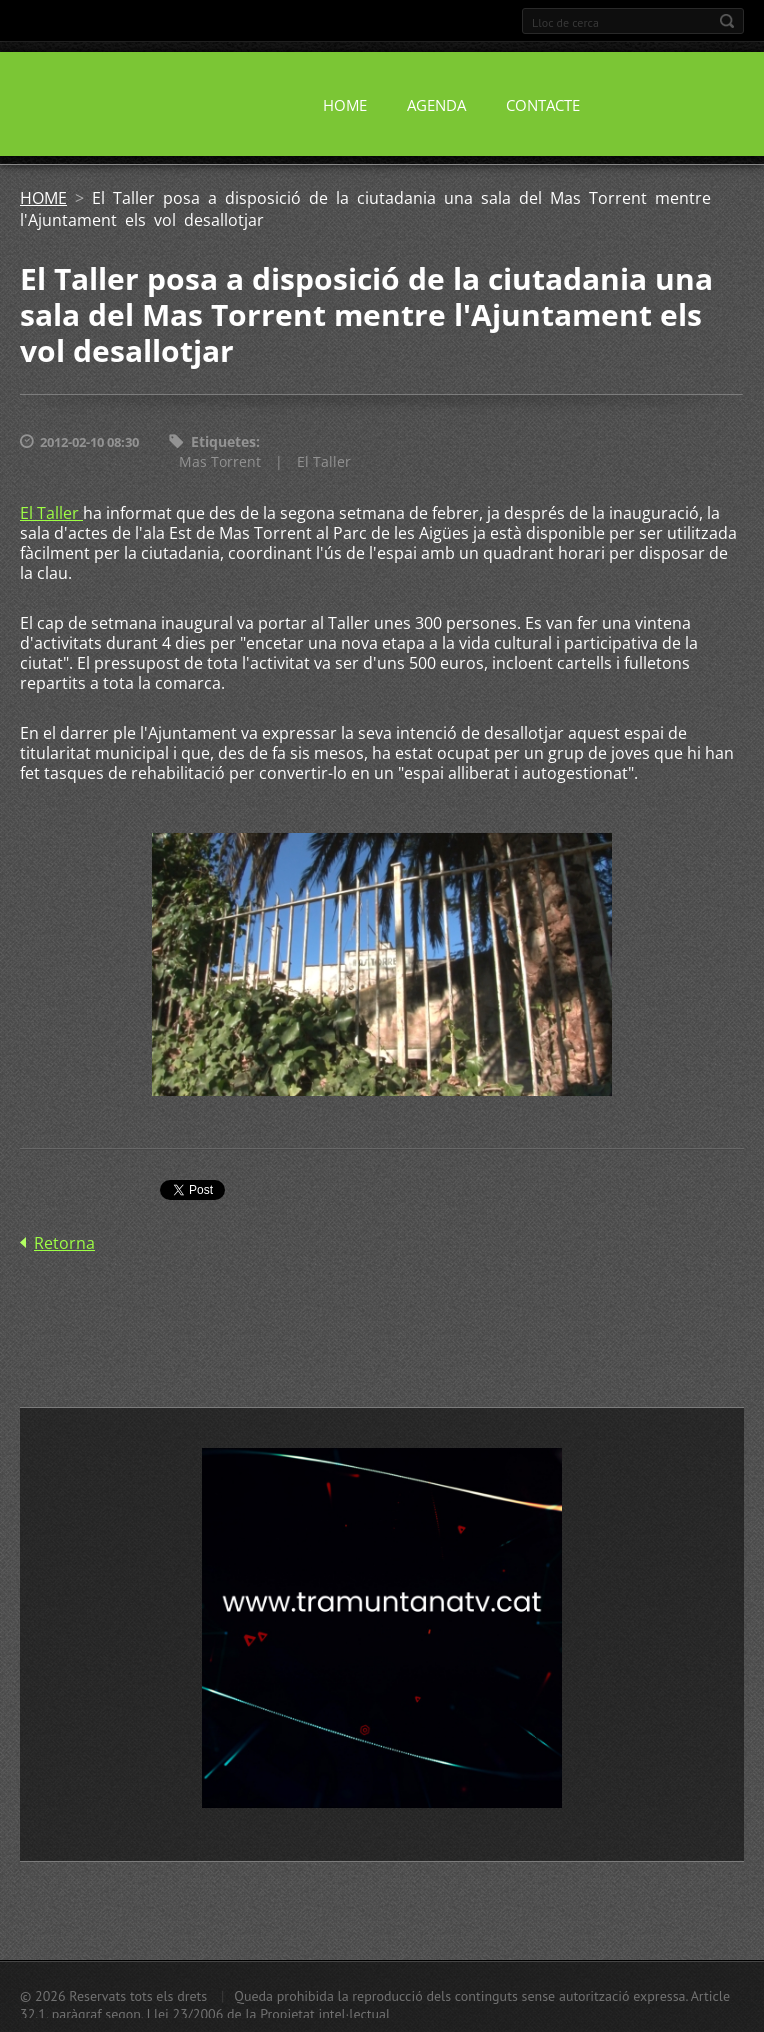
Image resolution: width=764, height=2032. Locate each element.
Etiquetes (223, 441)
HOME (345, 105)
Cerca (727, 21)
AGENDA (436, 105)
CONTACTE (543, 105)
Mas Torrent (220, 461)
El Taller (324, 461)
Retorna (64, 1243)
